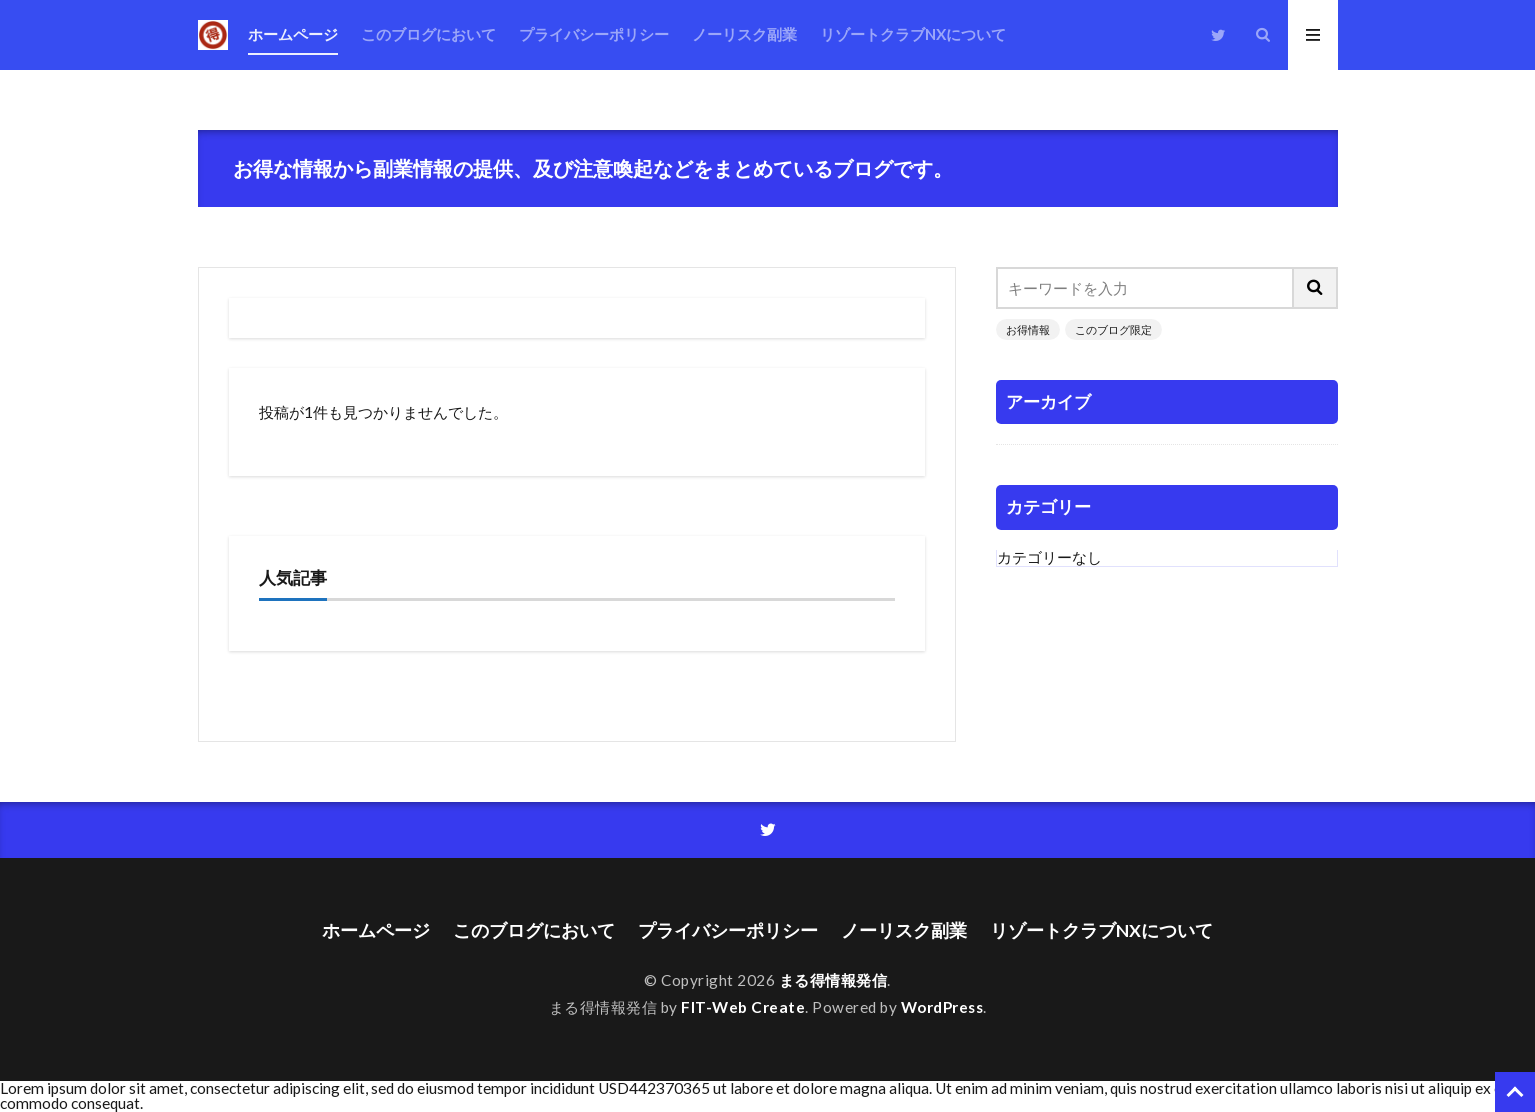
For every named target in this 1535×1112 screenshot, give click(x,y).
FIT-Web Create (743, 1007)
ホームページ (293, 34)
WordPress (942, 1007)
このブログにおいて (428, 34)
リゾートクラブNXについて (913, 34)
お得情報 (1028, 329)
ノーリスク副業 (744, 34)
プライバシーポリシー (594, 34)
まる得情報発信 (833, 980)
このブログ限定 (1113, 329)
